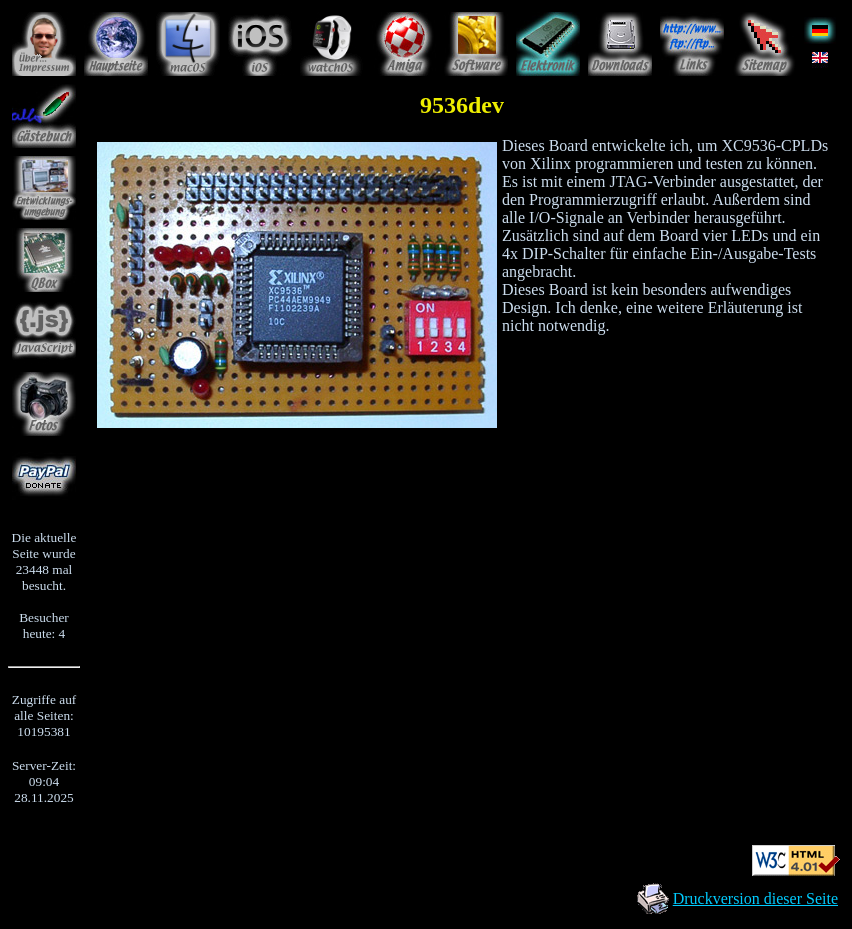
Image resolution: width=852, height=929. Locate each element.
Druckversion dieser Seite (755, 898)
